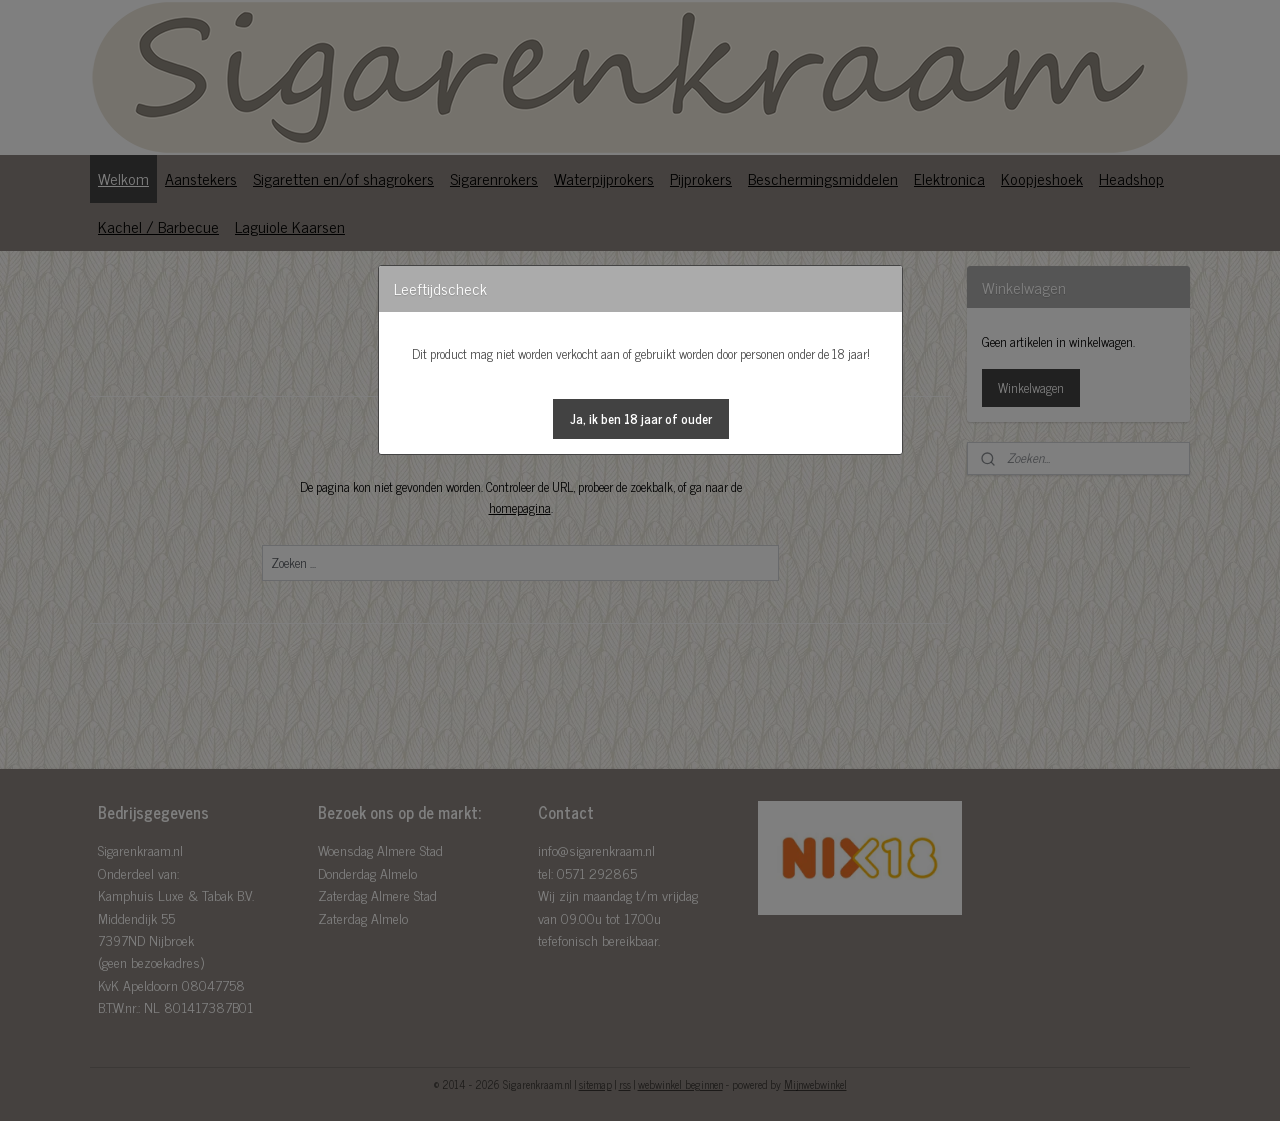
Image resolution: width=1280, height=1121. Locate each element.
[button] (641, 419)
